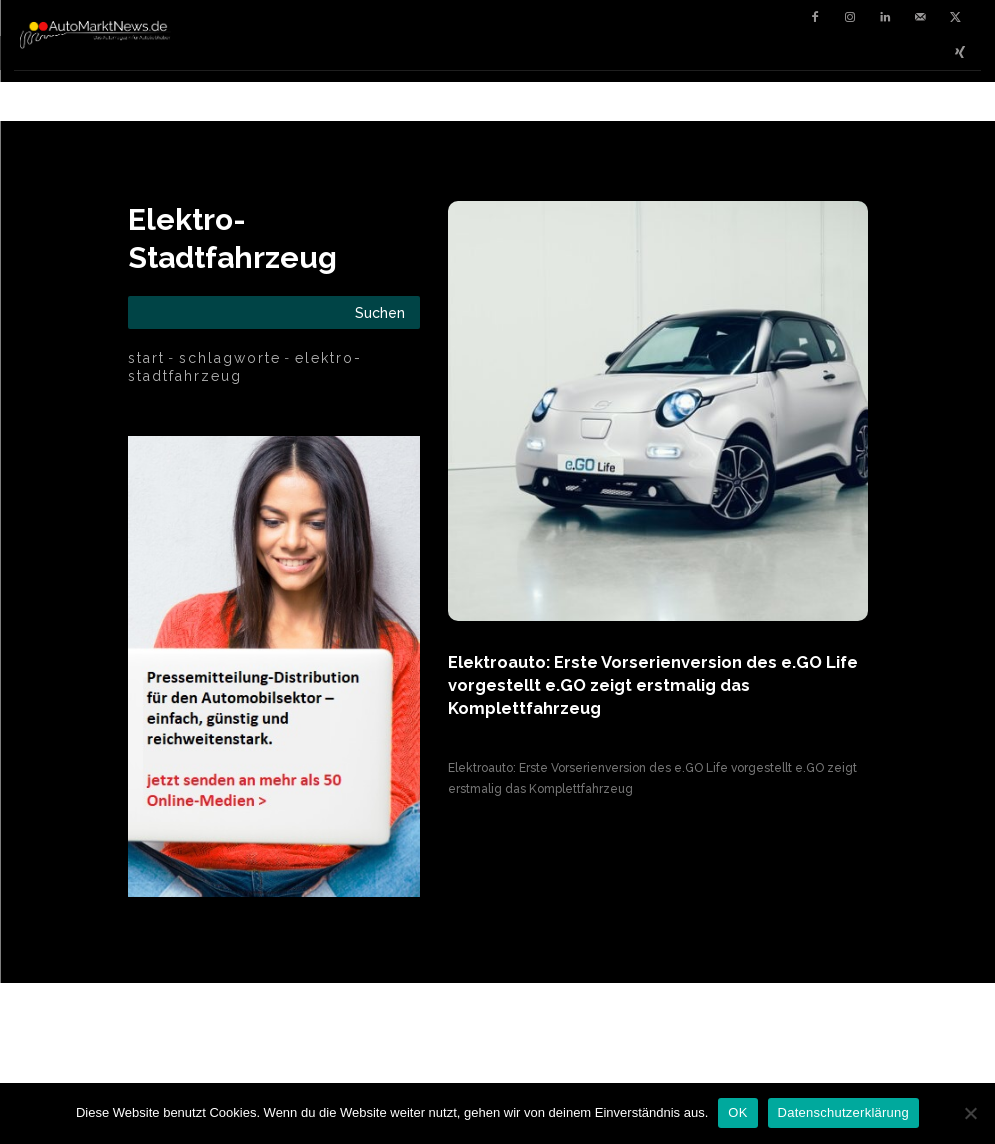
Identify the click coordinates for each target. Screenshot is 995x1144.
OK (737, 1112)
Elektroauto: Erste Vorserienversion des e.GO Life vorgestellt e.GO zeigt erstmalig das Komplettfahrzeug (652, 683)
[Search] (380, 312)
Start (146, 358)
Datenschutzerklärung (843, 1112)
